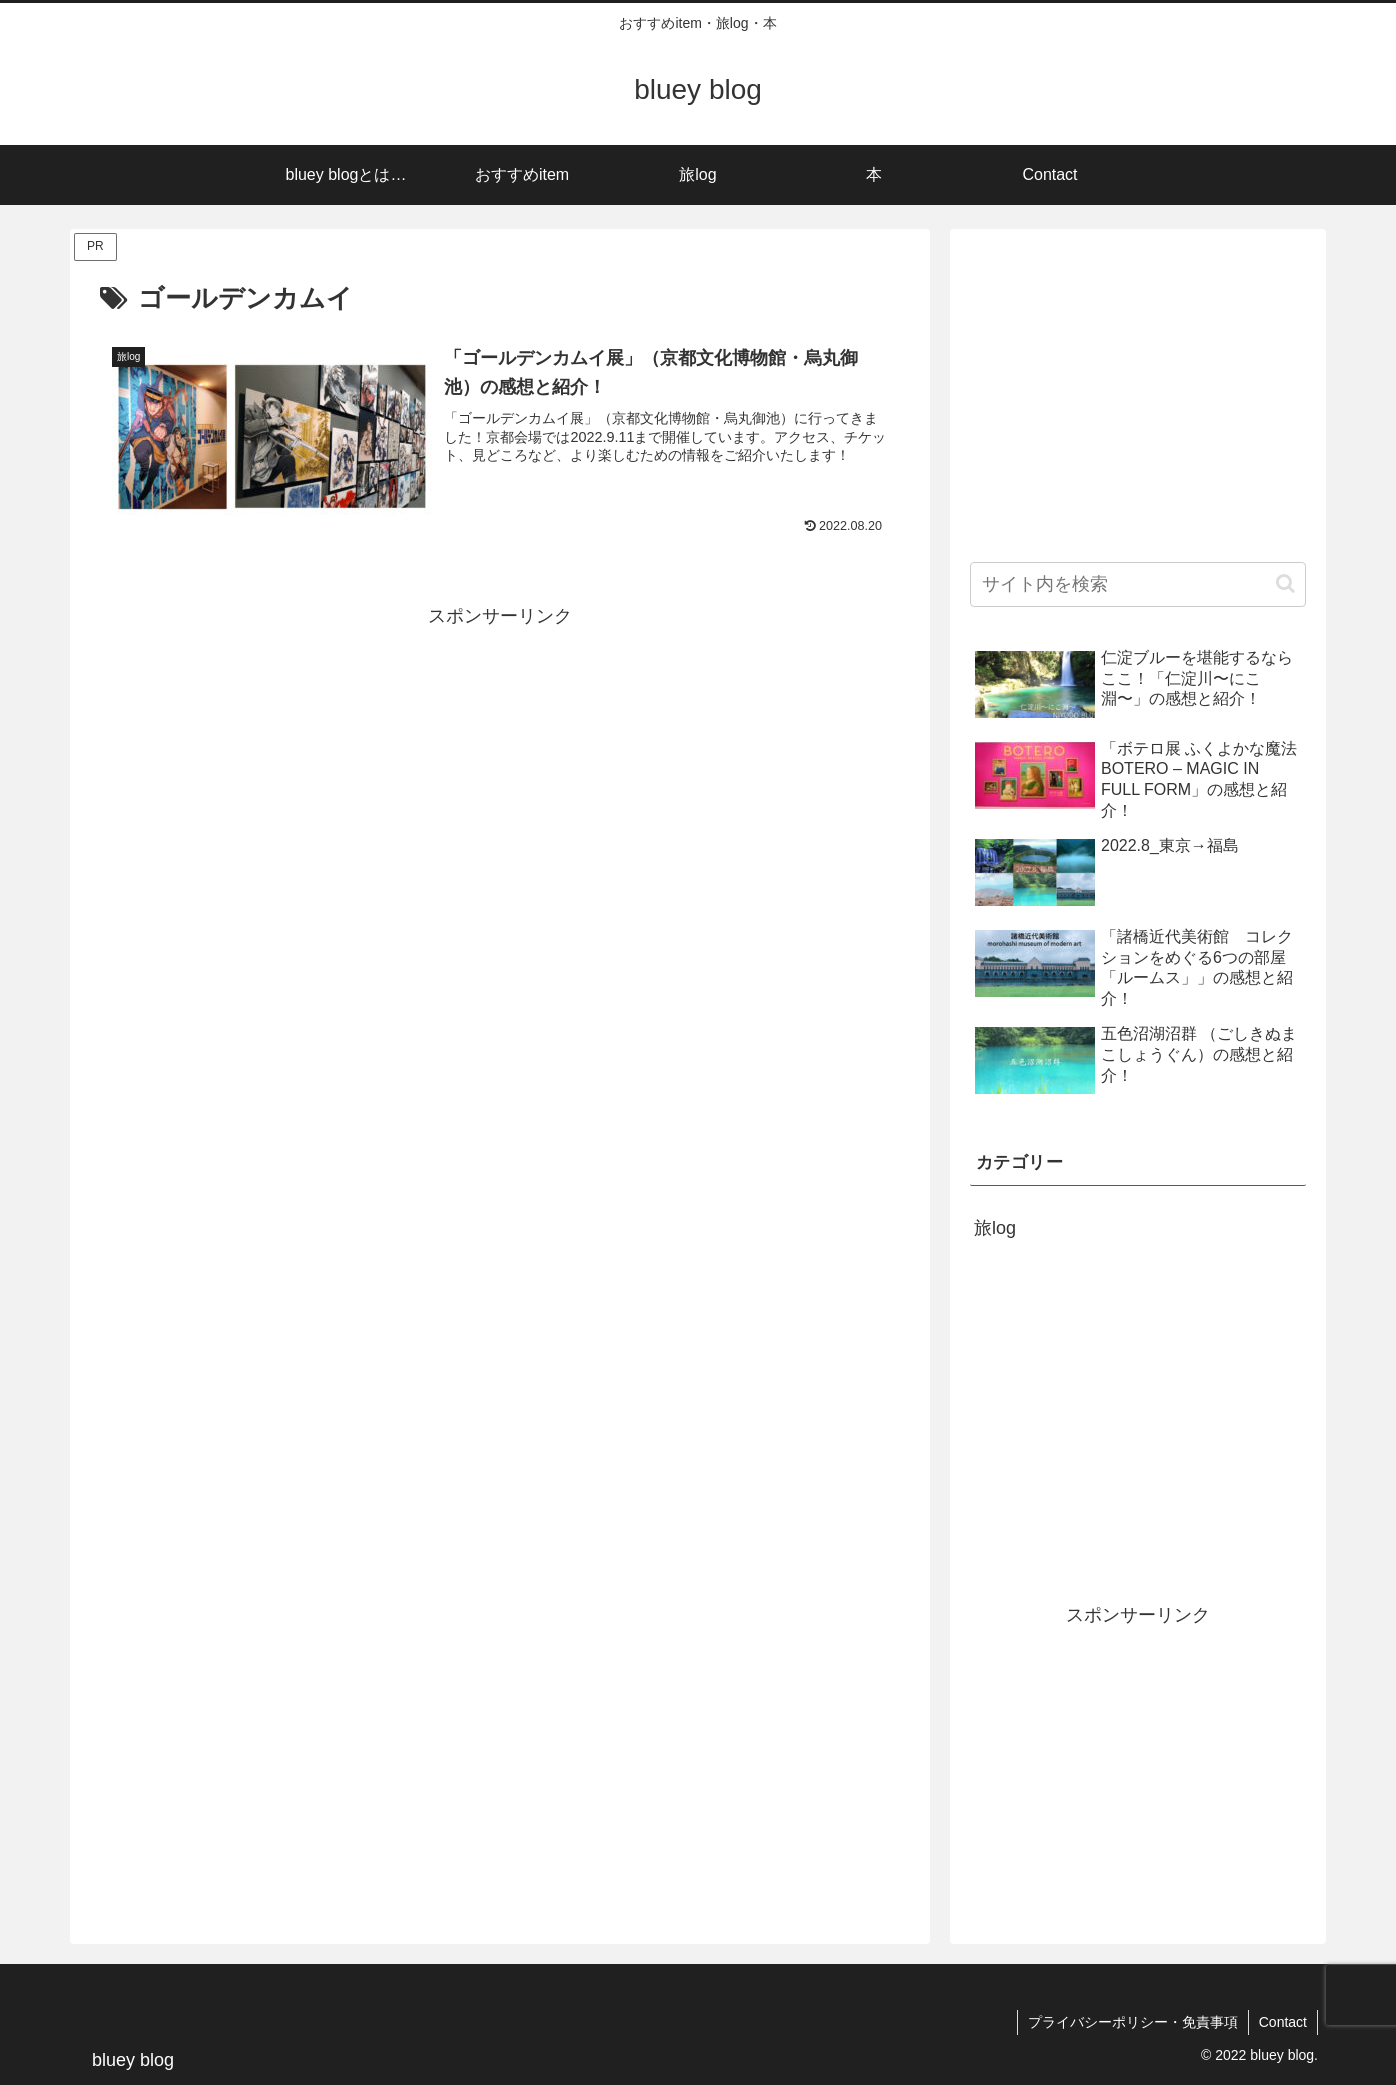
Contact (1283, 2022)
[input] (1138, 584)
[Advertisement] (500, 773)
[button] (1285, 583)
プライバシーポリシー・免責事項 (1133, 2022)
